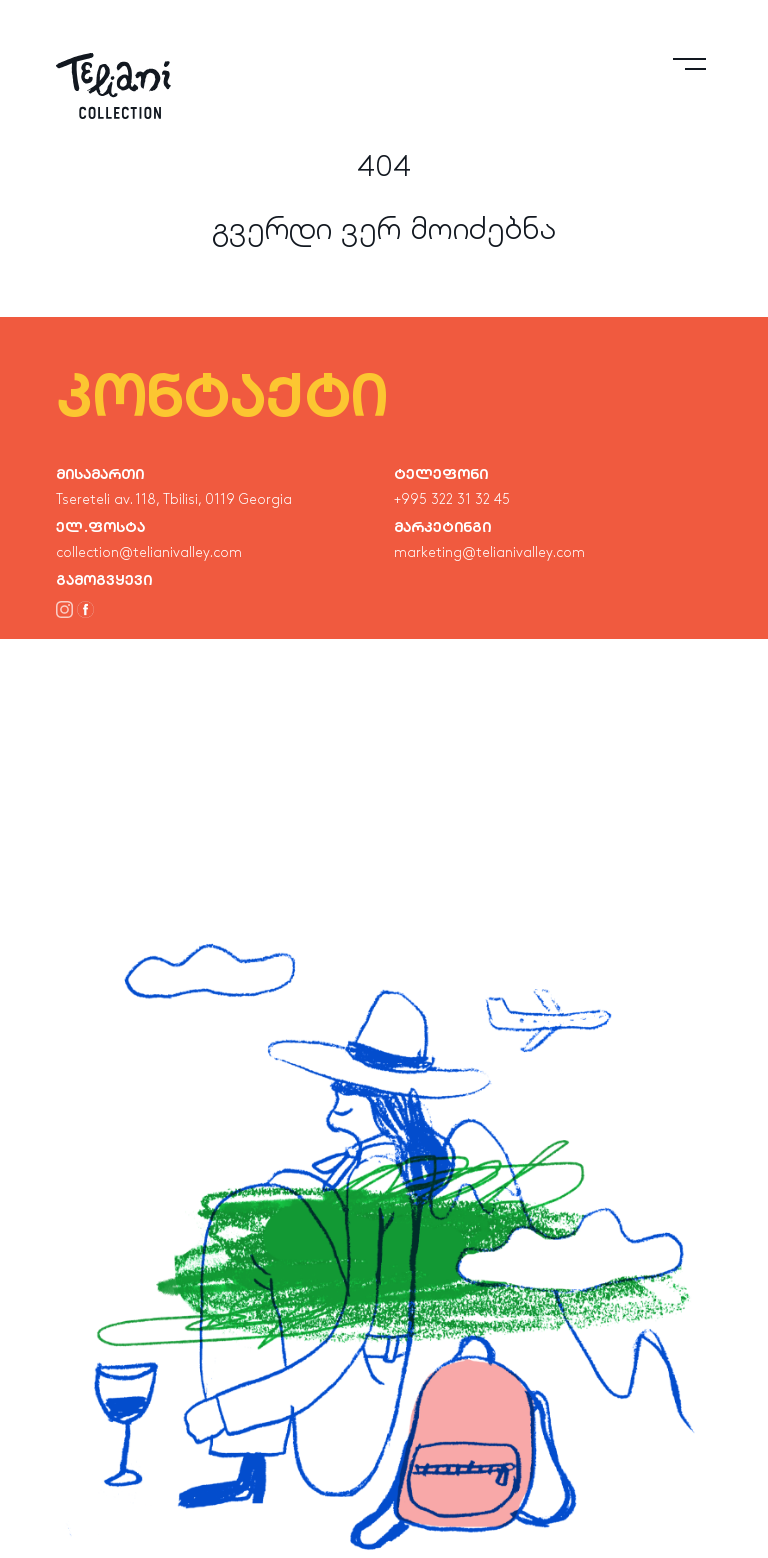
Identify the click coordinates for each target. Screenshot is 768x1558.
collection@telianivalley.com (149, 553)
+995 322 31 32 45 (452, 500)
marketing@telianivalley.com (489, 553)
